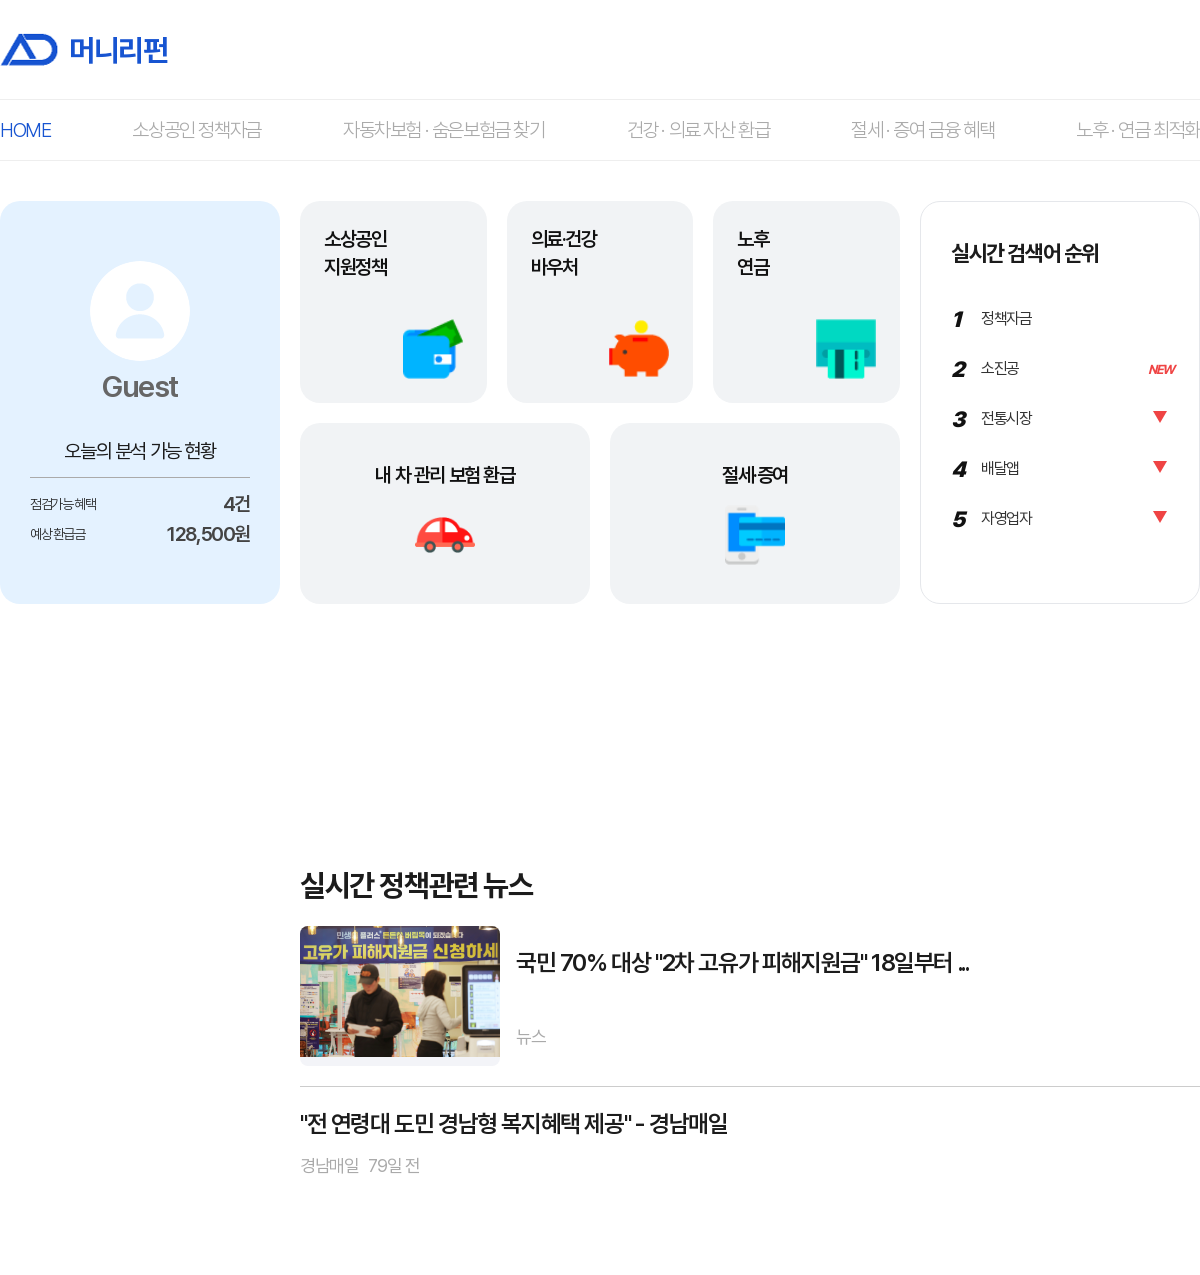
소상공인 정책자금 (196, 130)
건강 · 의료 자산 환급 (698, 130)
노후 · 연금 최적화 (1138, 130)
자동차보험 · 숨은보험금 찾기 (444, 130)
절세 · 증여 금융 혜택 (922, 130)
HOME (25, 130)
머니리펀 (83, 49)
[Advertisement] (140, 919)
